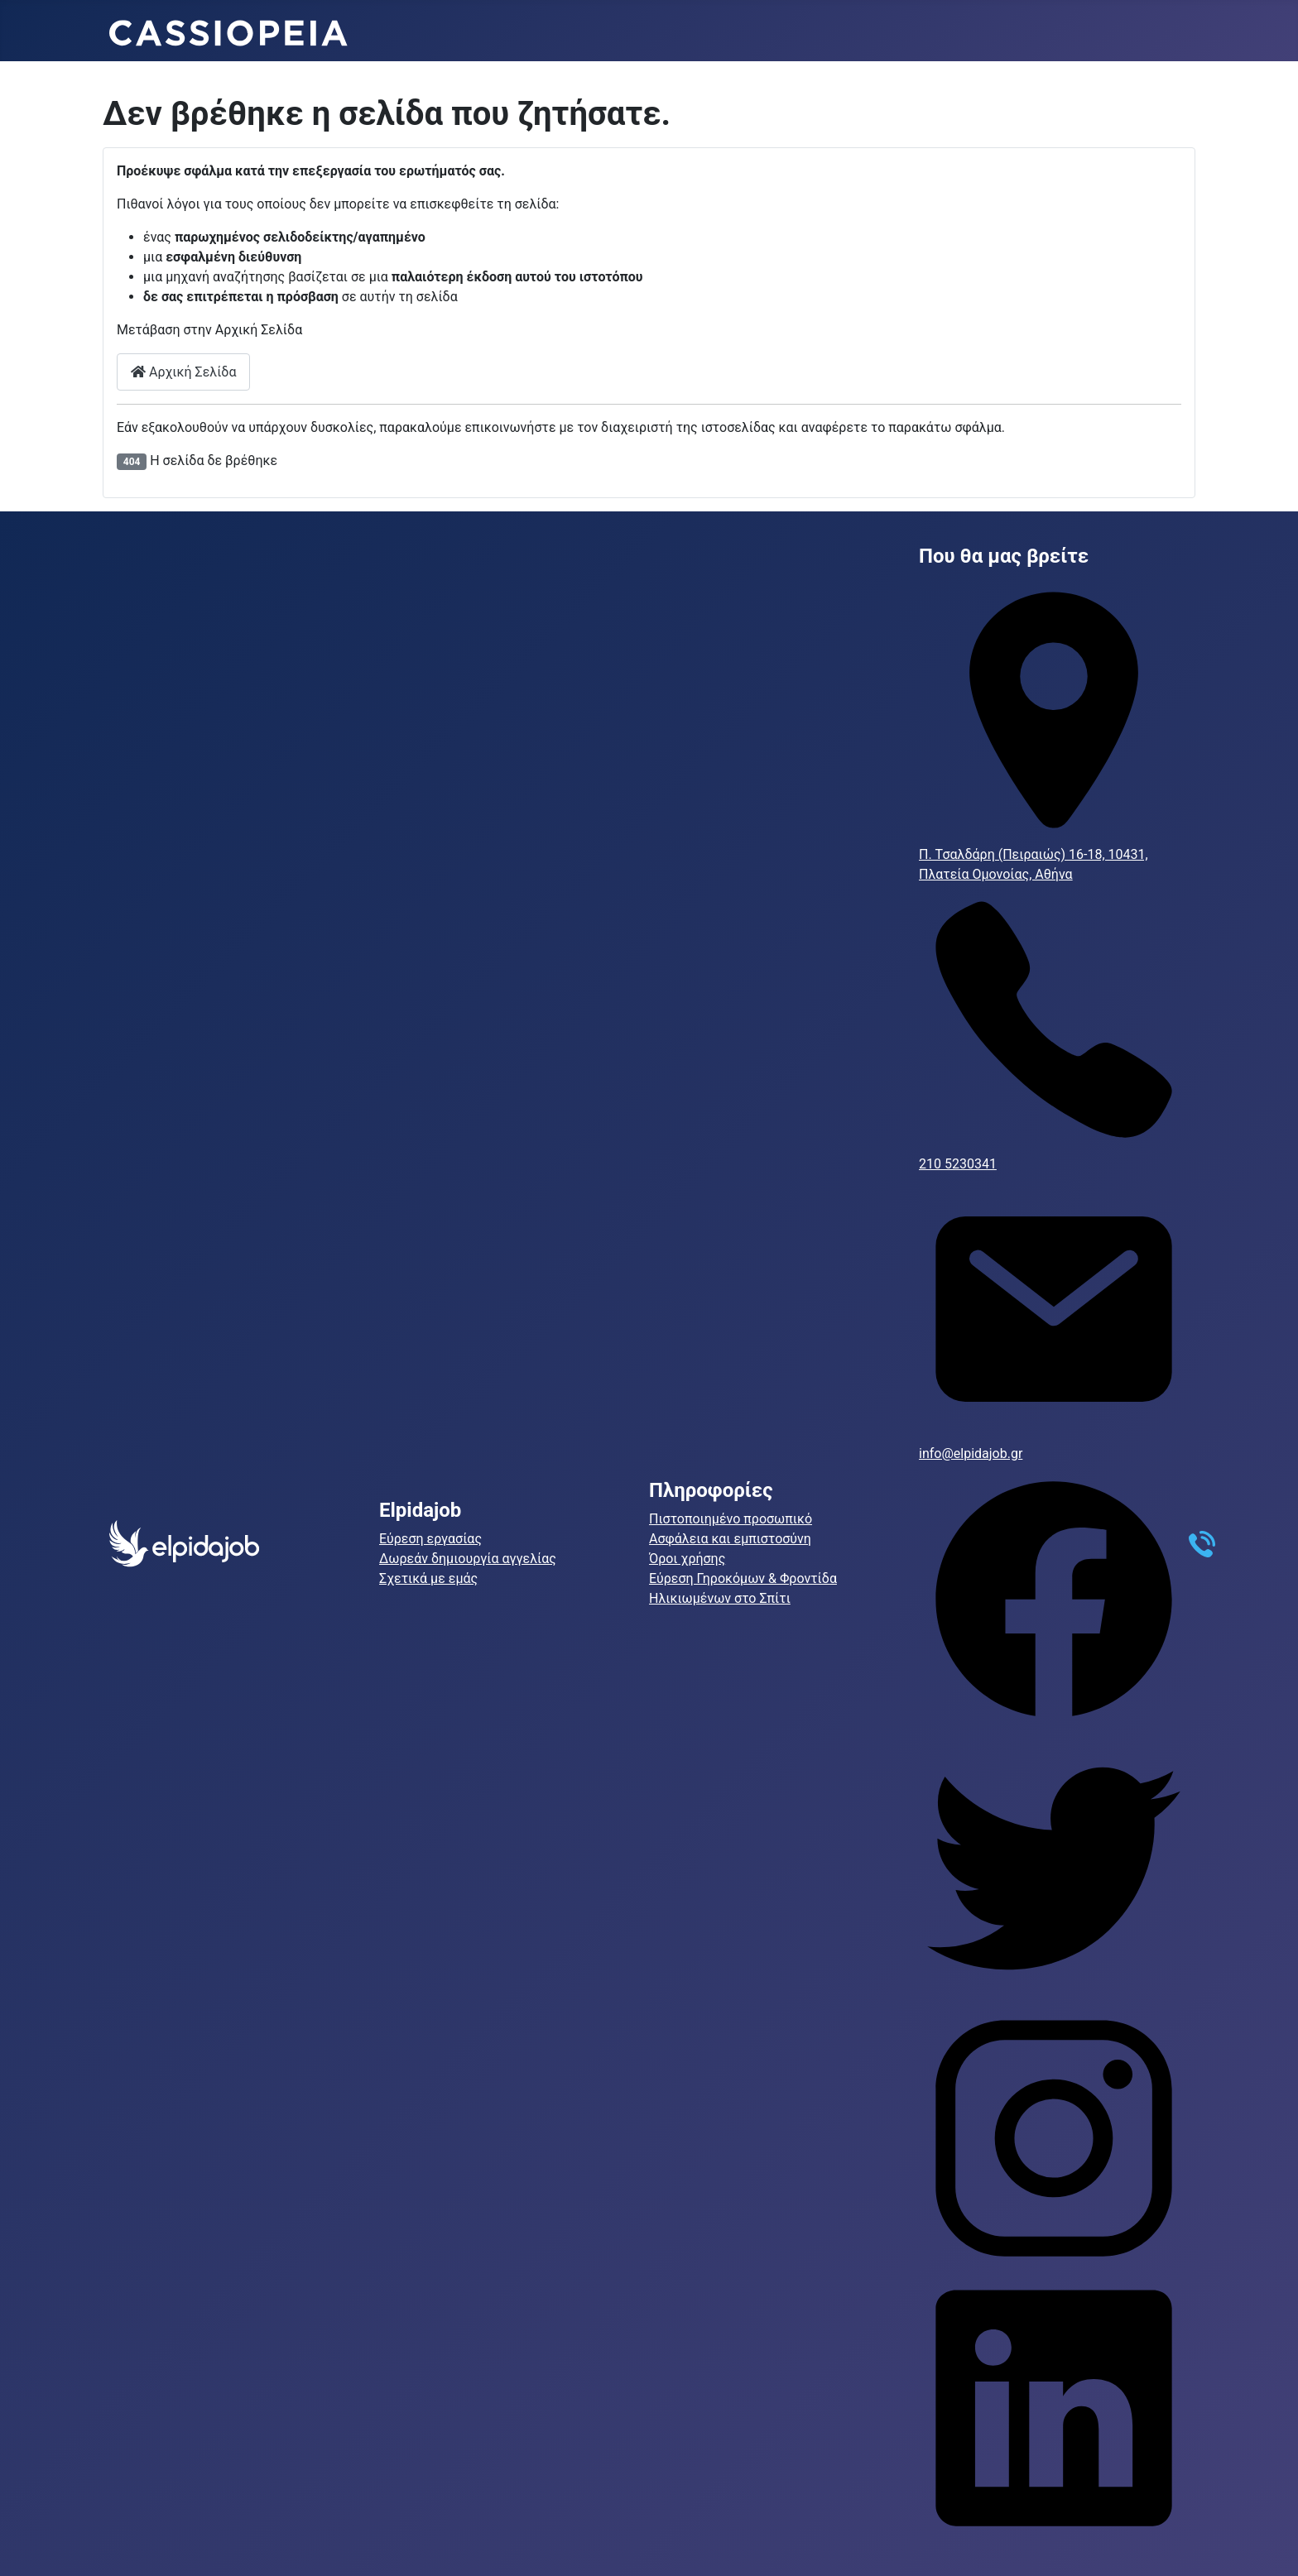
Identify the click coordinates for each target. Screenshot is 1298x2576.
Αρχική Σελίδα (183, 372)
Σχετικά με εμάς (428, 1578)
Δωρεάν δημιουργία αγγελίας (467, 1558)
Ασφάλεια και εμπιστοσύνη (730, 1539)
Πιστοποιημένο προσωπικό (730, 1519)
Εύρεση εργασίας (430, 1539)
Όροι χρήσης (687, 1558)
